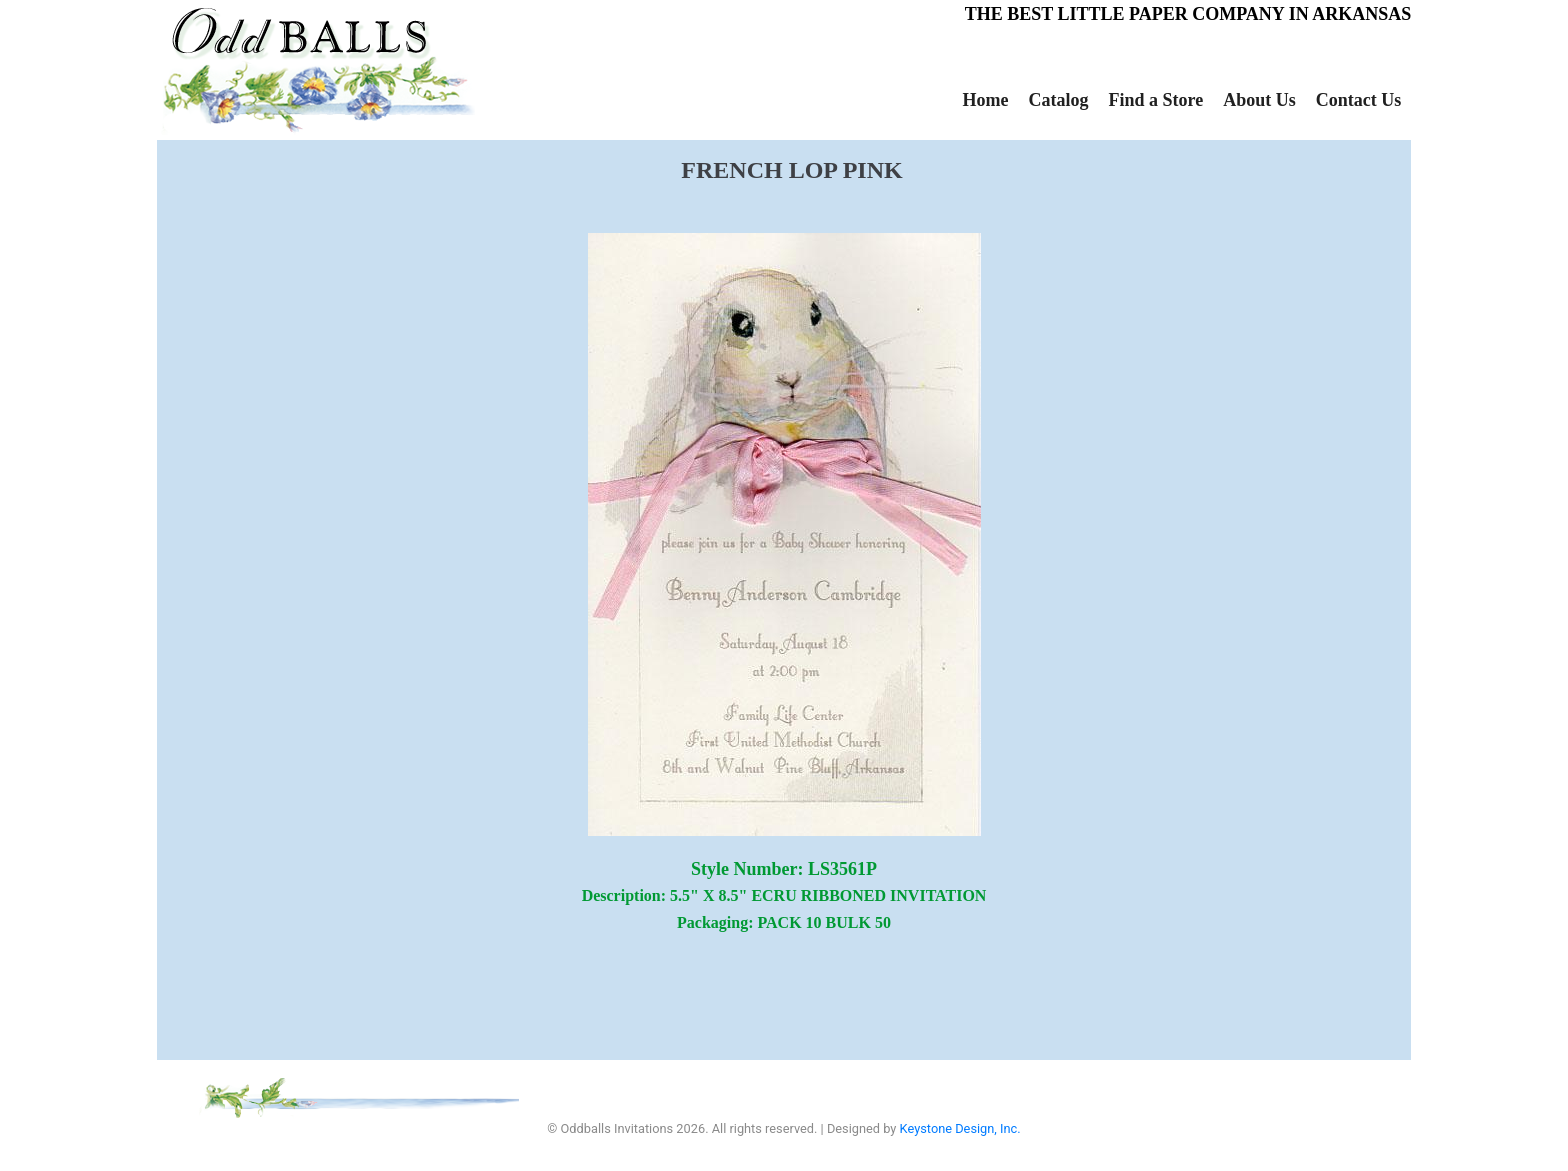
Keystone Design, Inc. (960, 1128)
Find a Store (1155, 100)
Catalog (1058, 100)
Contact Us (1359, 100)
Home (986, 100)
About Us (1259, 100)
